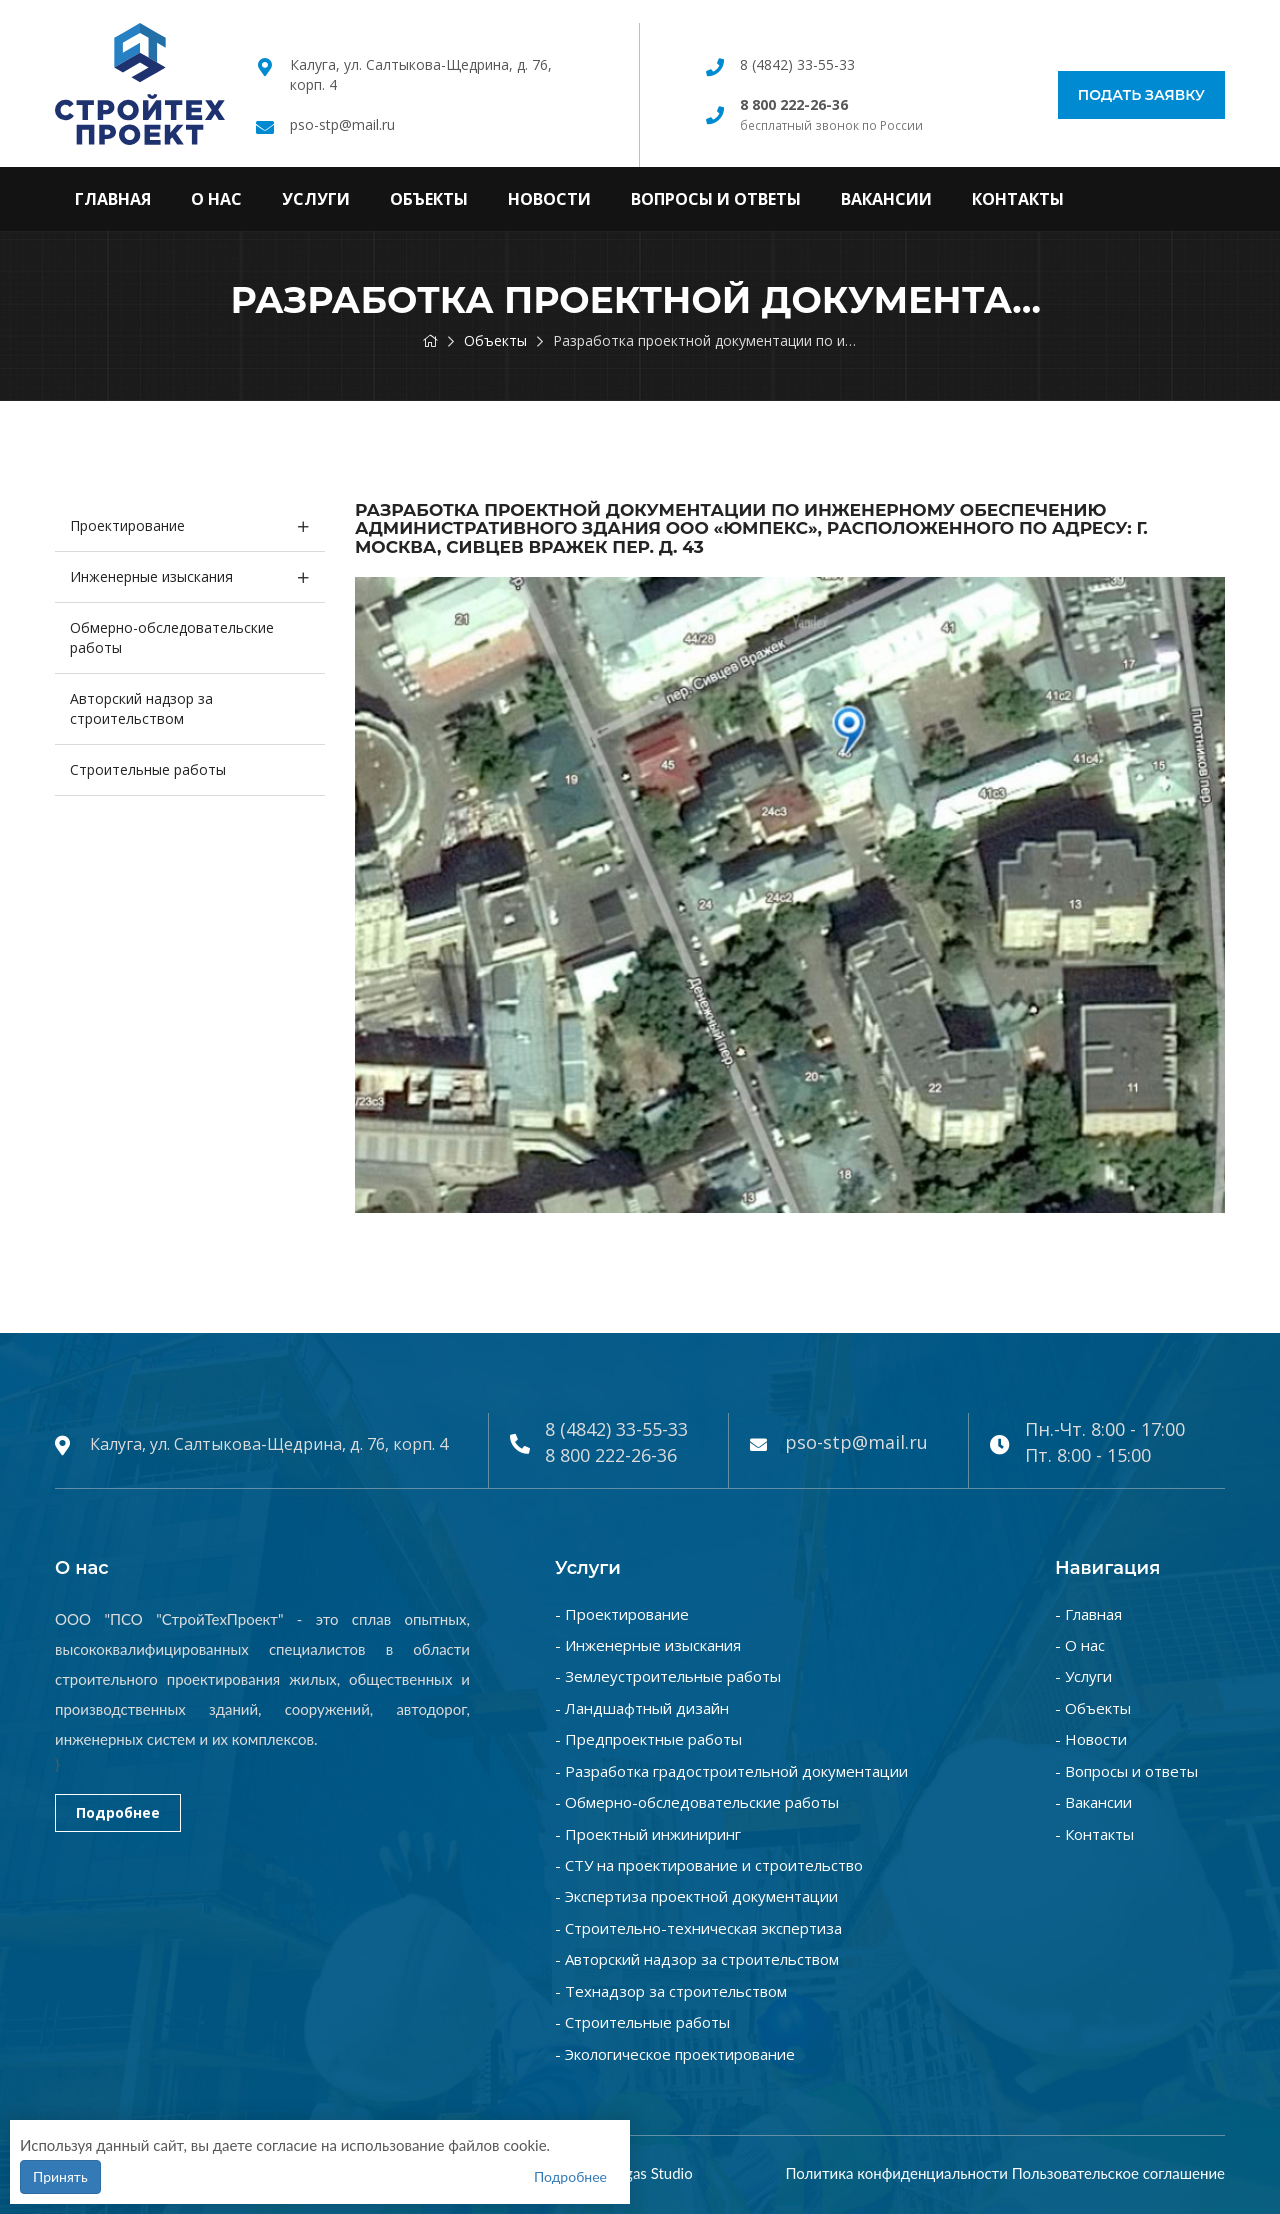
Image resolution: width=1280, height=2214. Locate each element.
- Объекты (1093, 1708)
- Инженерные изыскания (648, 1645)
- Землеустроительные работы (668, 1676)
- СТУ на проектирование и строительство (709, 1865)
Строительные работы (148, 769)
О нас (216, 199)
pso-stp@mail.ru (342, 124)
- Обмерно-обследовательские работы (697, 1802)
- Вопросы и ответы (1126, 1771)
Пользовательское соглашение (1118, 2173)
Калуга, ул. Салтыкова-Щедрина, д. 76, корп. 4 (269, 1444)
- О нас (1080, 1645)
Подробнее (118, 1812)
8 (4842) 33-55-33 (797, 64)
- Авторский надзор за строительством (697, 1959)
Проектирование (127, 525)
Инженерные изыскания (151, 576)
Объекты (429, 199)
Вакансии (886, 199)
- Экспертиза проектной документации (696, 1896)
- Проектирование (622, 1614)
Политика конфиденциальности (896, 2173)
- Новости (1091, 1739)
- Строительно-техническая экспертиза (698, 1928)
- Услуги (1083, 1676)
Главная (113, 199)
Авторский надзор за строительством (141, 708)
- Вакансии (1093, 1802)
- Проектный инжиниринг (648, 1834)
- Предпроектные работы (648, 1739)
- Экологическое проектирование (675, 2054)
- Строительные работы (642, 2022)
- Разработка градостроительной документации (731, 1771)
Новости (549, 199)
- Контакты (1094, 1834)
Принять (60, 2176)
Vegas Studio (650, 2173)
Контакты (1018, 199)
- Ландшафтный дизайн (642, 1708)
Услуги (316, 199)
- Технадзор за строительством (671, 1991)
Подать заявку (1141, 95)
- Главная (1088, 1614)
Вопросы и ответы (716, 199)
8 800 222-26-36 (611, 1455)
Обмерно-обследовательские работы (172, 637)
